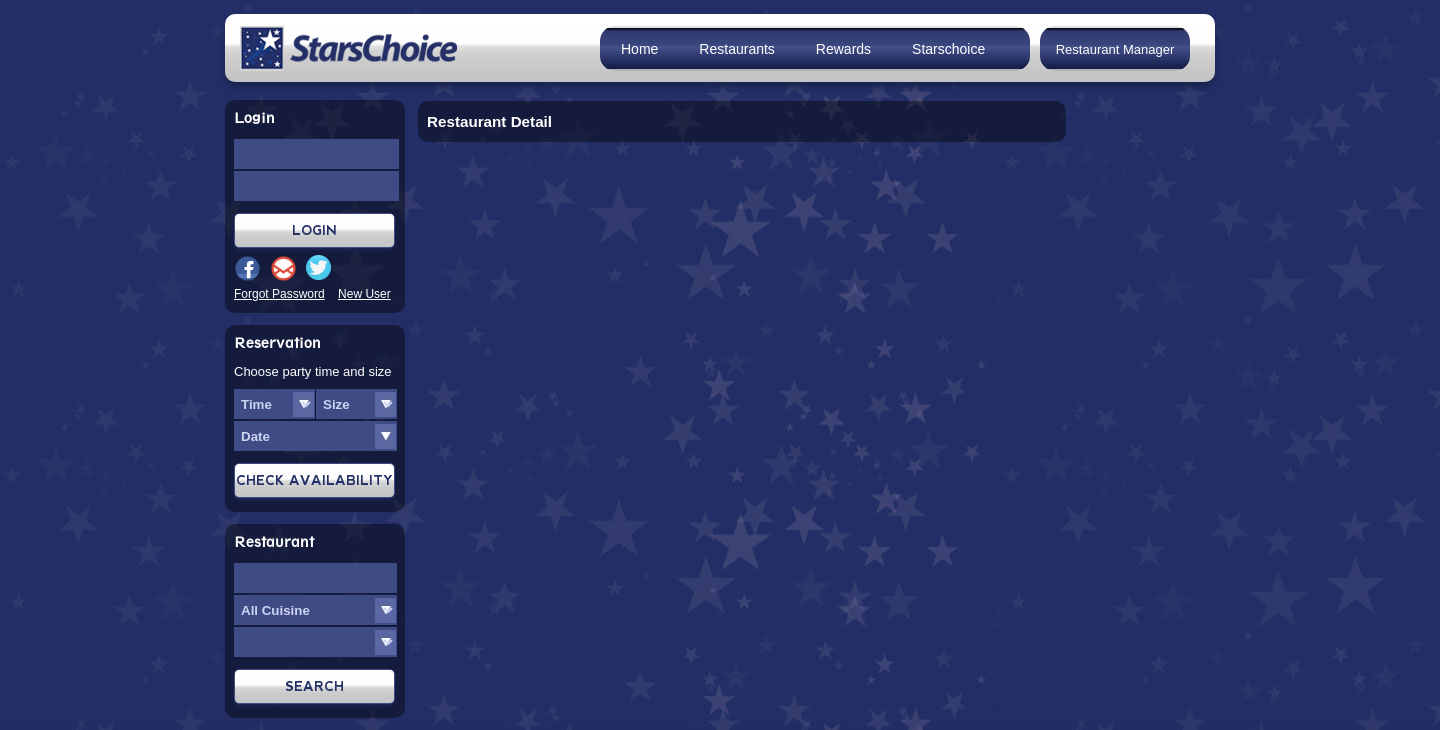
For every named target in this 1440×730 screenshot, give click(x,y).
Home (639, 49)
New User (364, 294)
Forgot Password (279, 294)
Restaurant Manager (1115, 49)
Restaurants (736, 49)
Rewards (843, 49)
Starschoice (948, 49)
